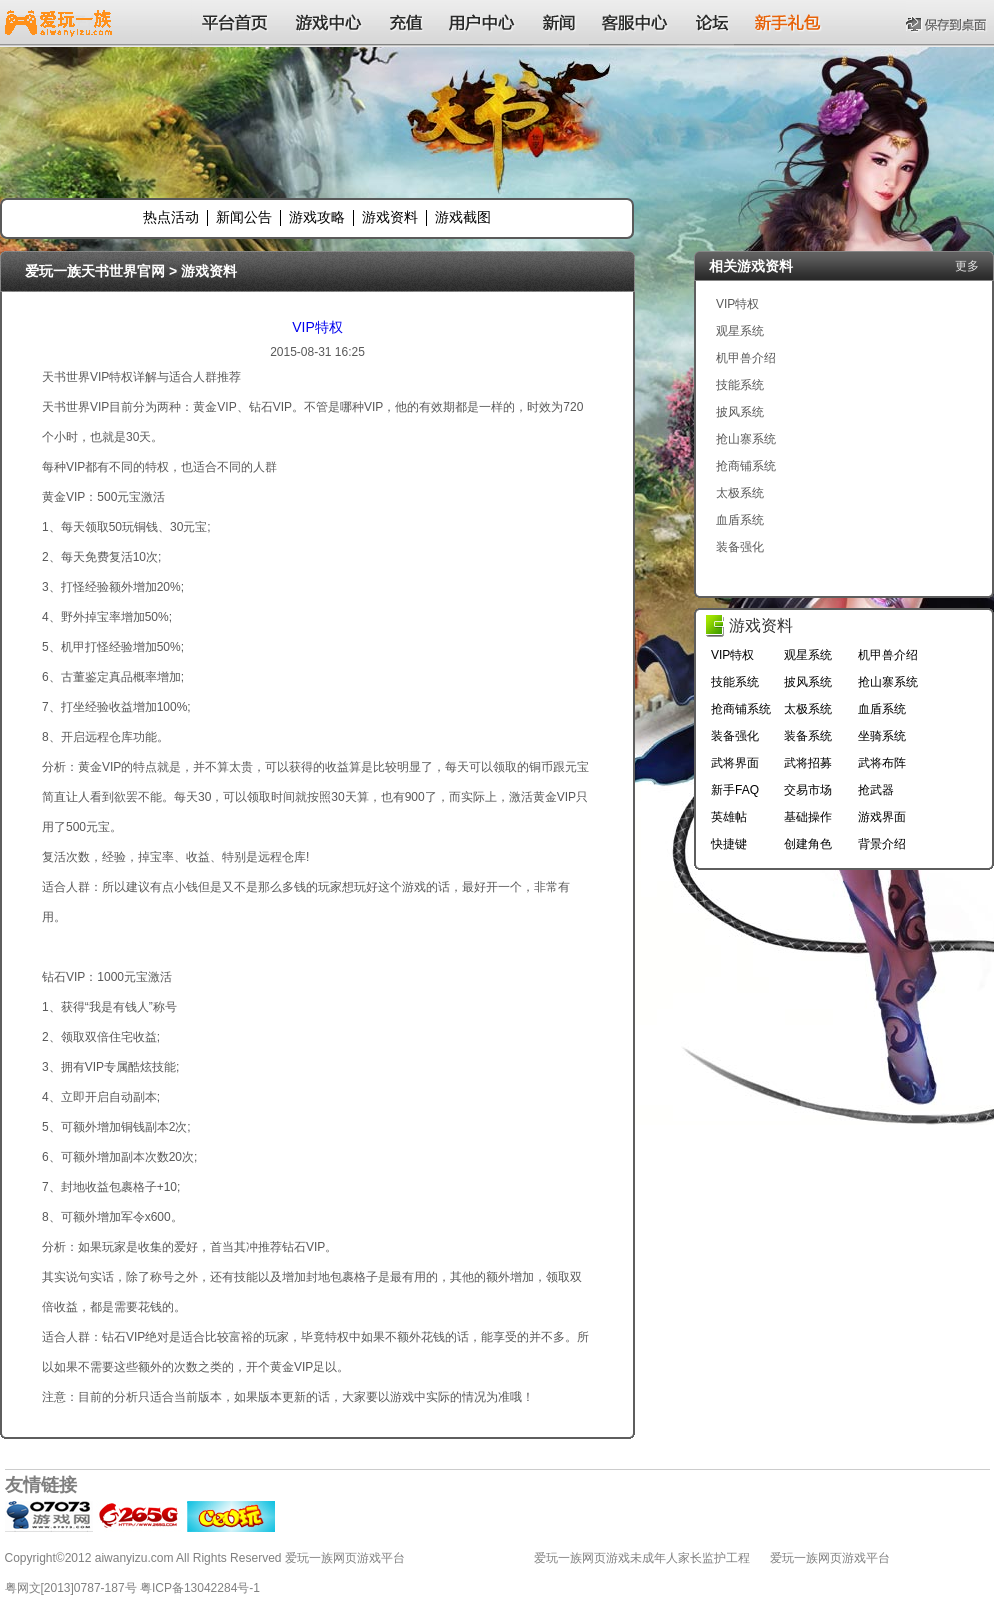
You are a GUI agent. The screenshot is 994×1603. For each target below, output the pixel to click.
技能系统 (740, 385)
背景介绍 (882, 844)
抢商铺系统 (746, 466)
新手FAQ (735, 790)
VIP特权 (317, 327)
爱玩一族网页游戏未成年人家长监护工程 (642, 1558)
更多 (967, 266)
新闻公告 (244, 217)
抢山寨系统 (746, 439)
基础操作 (808, 817)
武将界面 (735, 763)
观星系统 (740, 331)
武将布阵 (882, 763)
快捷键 (729, 844)
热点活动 (171, 217)
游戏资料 (390, 217)
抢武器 (876, 790)
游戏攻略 (317, 217)
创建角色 (808, 844)
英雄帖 (729, 817)
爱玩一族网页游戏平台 (830, 1558)
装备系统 (808, 736)
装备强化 (740, 547)
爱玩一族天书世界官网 (95, 271)
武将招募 (808, 763)
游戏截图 (463, 217)
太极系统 (740, 493)
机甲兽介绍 (746, 358)
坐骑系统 (882, 736)
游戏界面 (882, 817)
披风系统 (740, 412)
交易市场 (808, 790)
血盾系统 (740, 520)
